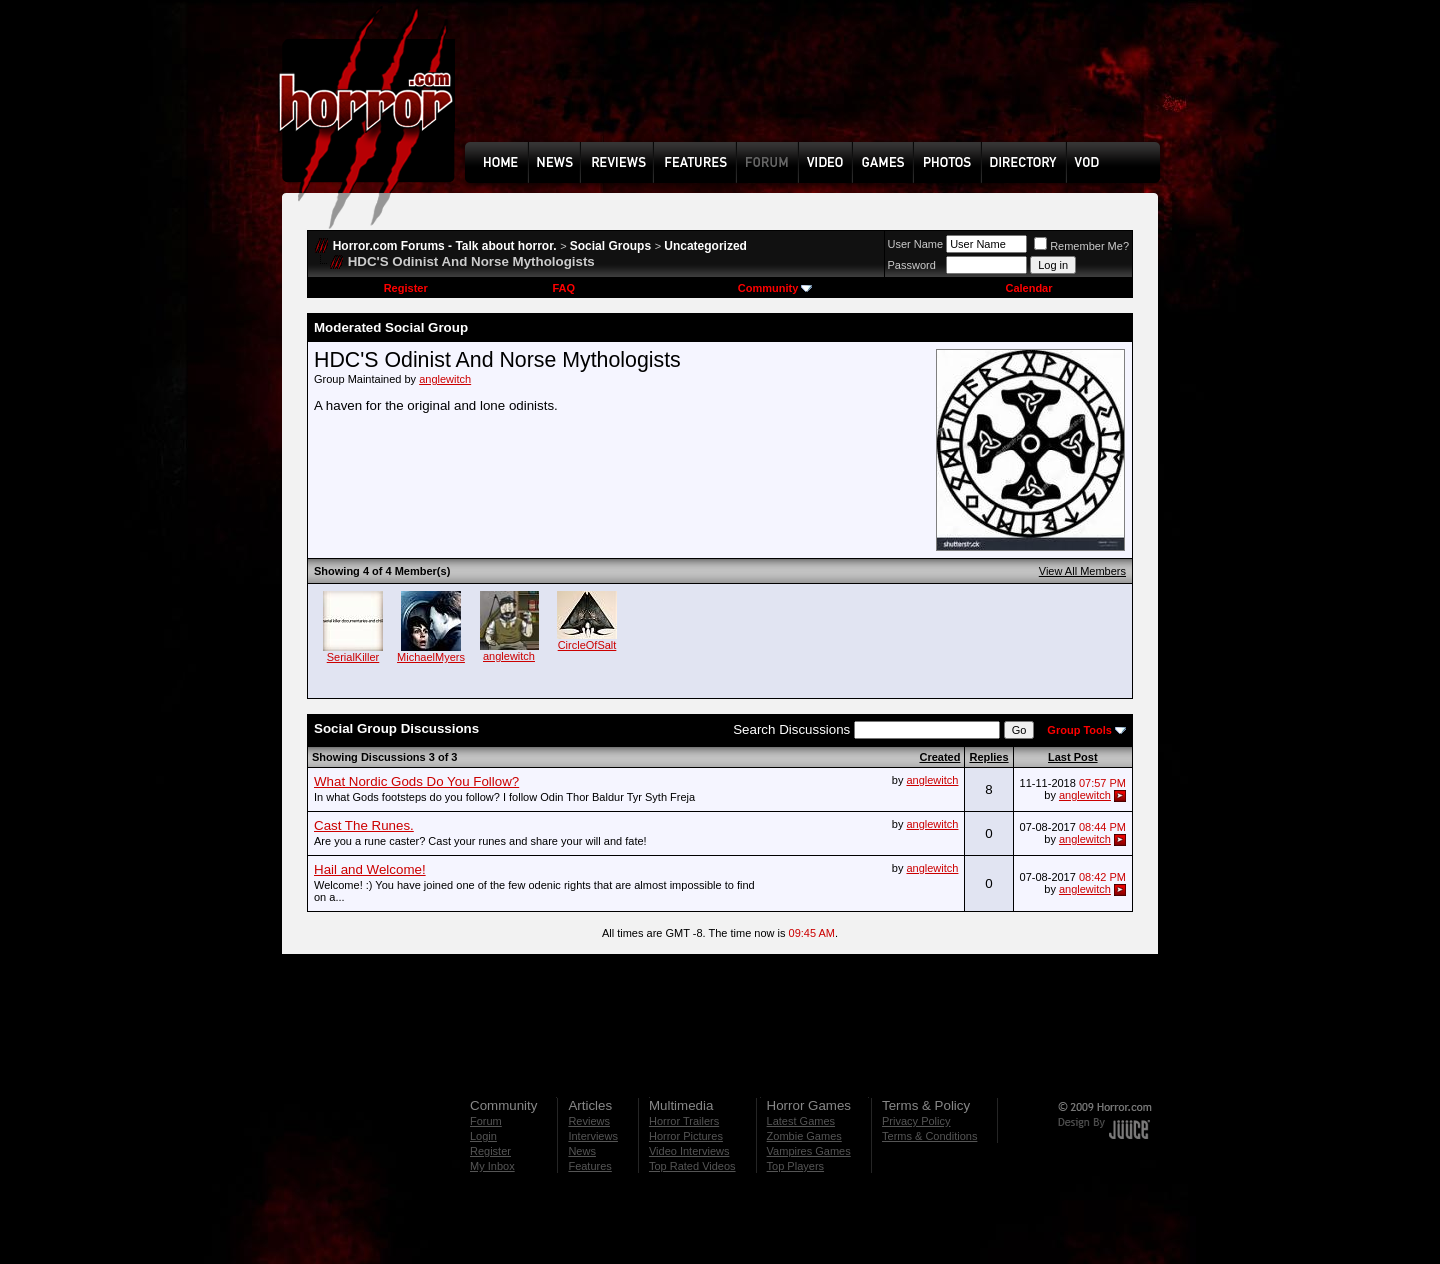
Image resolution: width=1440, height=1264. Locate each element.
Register (406, 288)
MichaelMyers (431, 657)
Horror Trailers (684, 1121)
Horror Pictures (686, 1136)
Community (775, 288)
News (582, 1151)
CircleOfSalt (587, 645)
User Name (916, 244)
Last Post (1073, 757)
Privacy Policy (916, 1121)
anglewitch (445, 379)
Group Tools (1079, 730)
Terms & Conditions (929, 1136)
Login (483, 1136)
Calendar (1028, 288)
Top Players (795, 1166)
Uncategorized (705, 246)
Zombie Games (804, 1136)
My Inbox (492, 1166)
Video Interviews (689, 1151)
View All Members (1082, 571)
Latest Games (801, 1121)
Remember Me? (1081, 246)
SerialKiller (353, 657)
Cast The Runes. (364, 825)
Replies (988, 757)
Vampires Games (809, 1151)
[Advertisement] (819, 86)
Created (939, 757)
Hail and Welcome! (370, 869)
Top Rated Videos (692, 1166)
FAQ (563, 288)
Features (589, 1166)
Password (912, 265)
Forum (486, 1121)
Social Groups (610, 246)
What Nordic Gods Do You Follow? (416, 781)
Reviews (589, 1121)
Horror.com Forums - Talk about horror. (445, 246)
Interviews (593, 1136)
